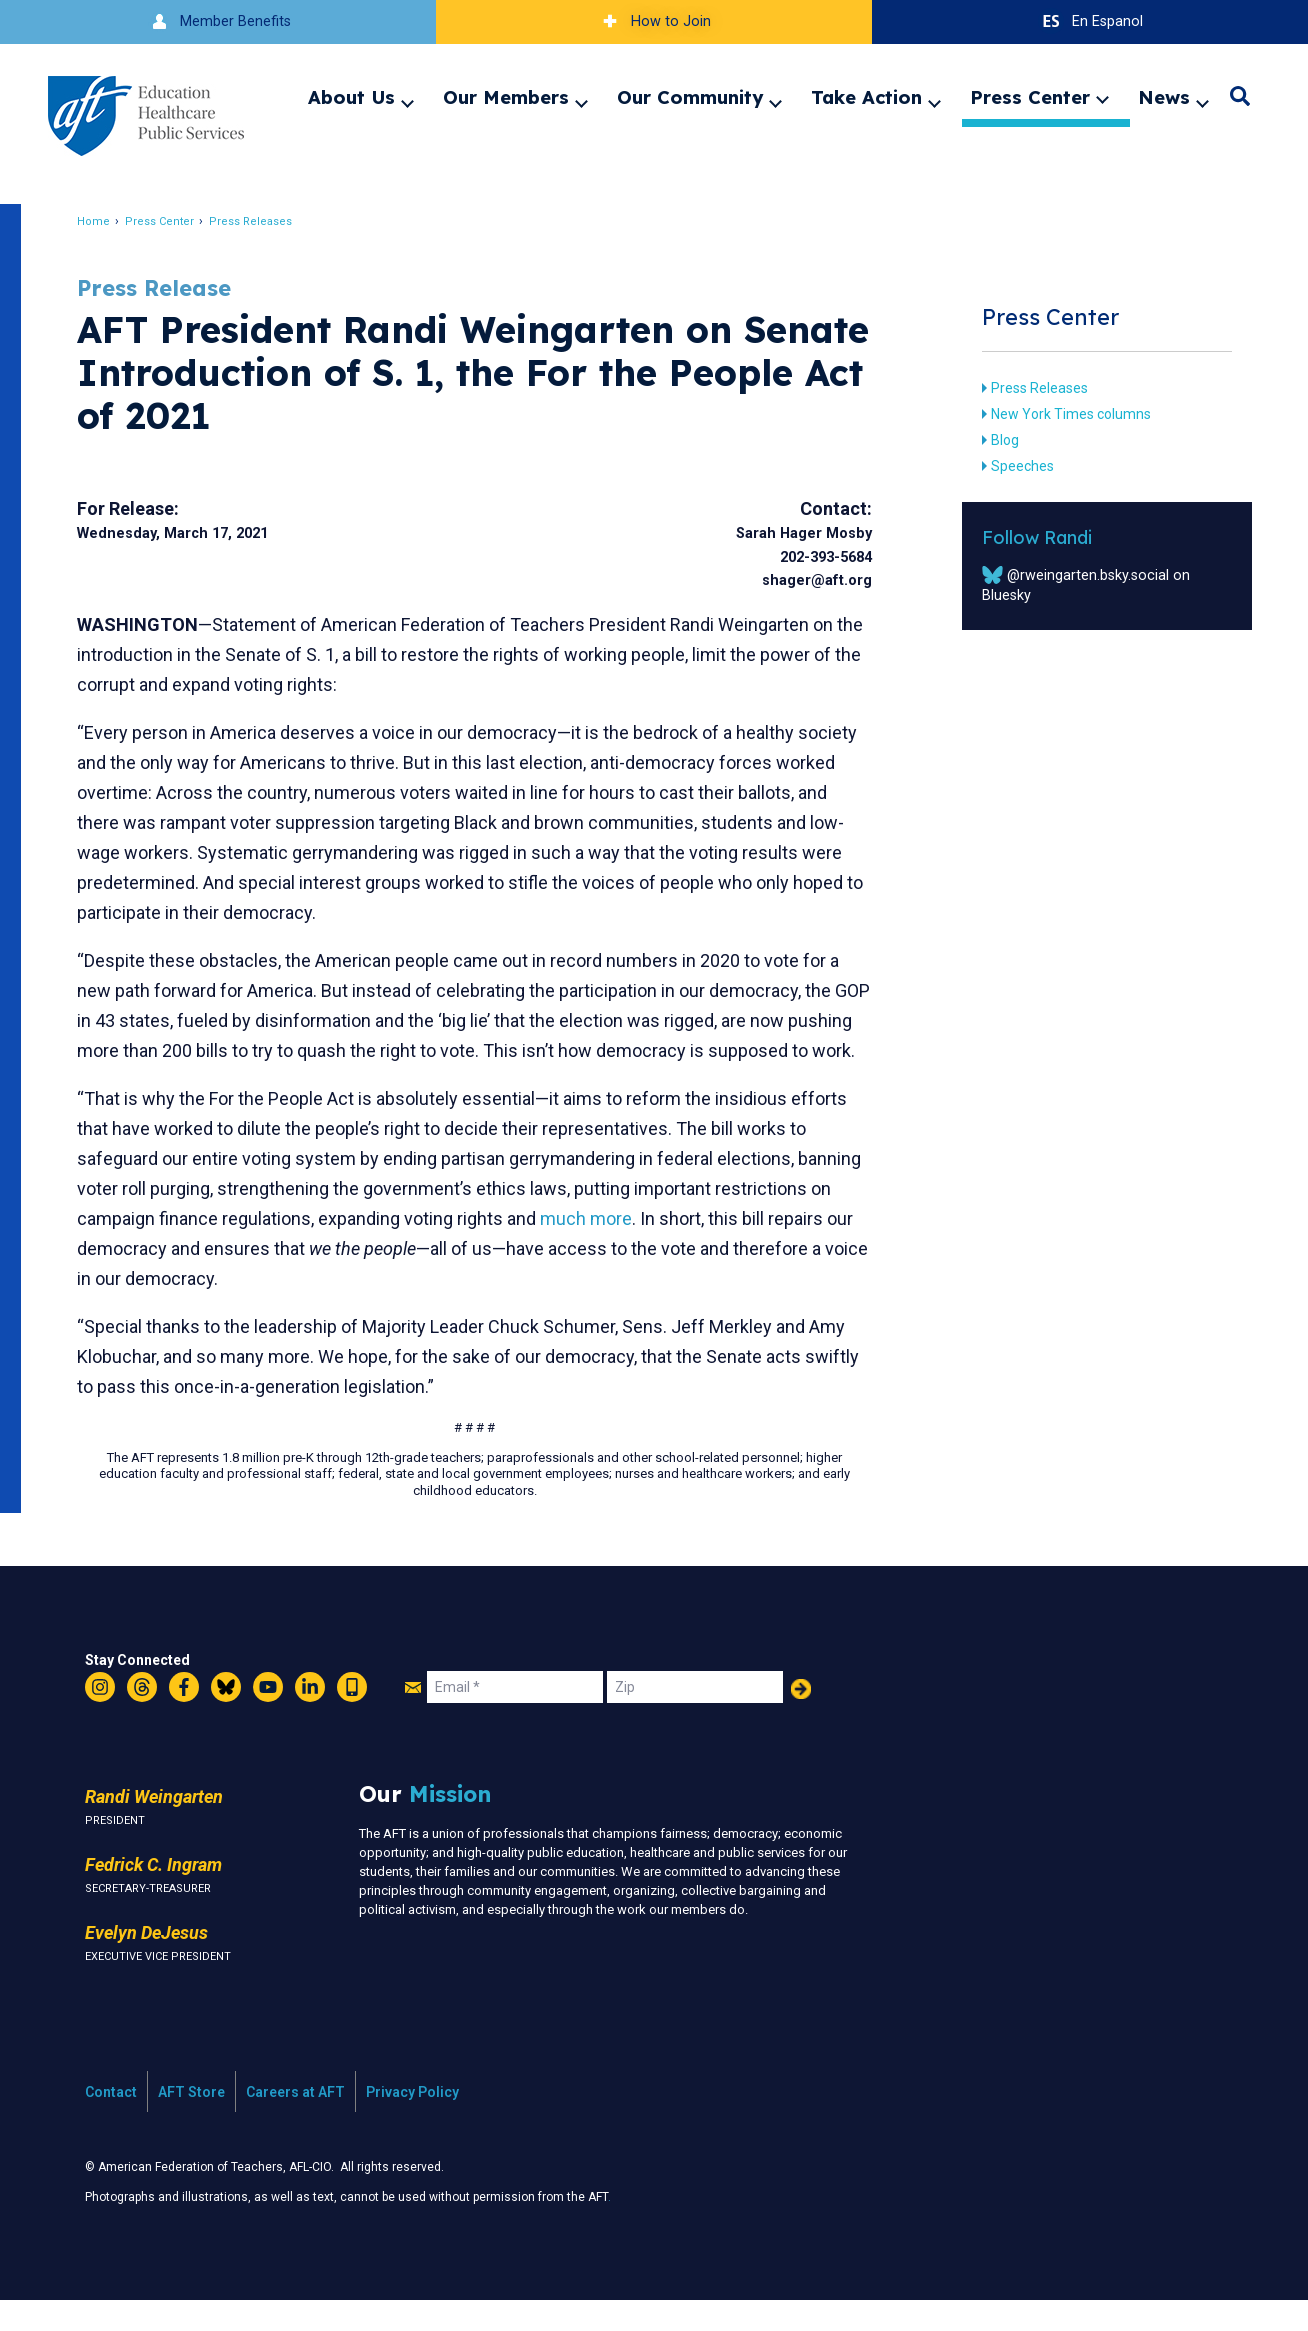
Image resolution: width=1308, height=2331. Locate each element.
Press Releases (261, 221)
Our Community (690, 97)
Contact (111, 2122)
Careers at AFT (295, 2122)
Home (104, 221)
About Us (351, 97)
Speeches (1013, 466)
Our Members (506, 97)
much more (717, 1248)
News (1164, 97)
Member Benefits (218, 21)
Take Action (866, 97)
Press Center (1030, 97)
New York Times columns (1062, 414)
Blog (996, 440)
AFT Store (191, 2122)
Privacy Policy (412, 2122)
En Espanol (1090, 21)
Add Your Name (801, 1719)
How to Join (654, 21)
